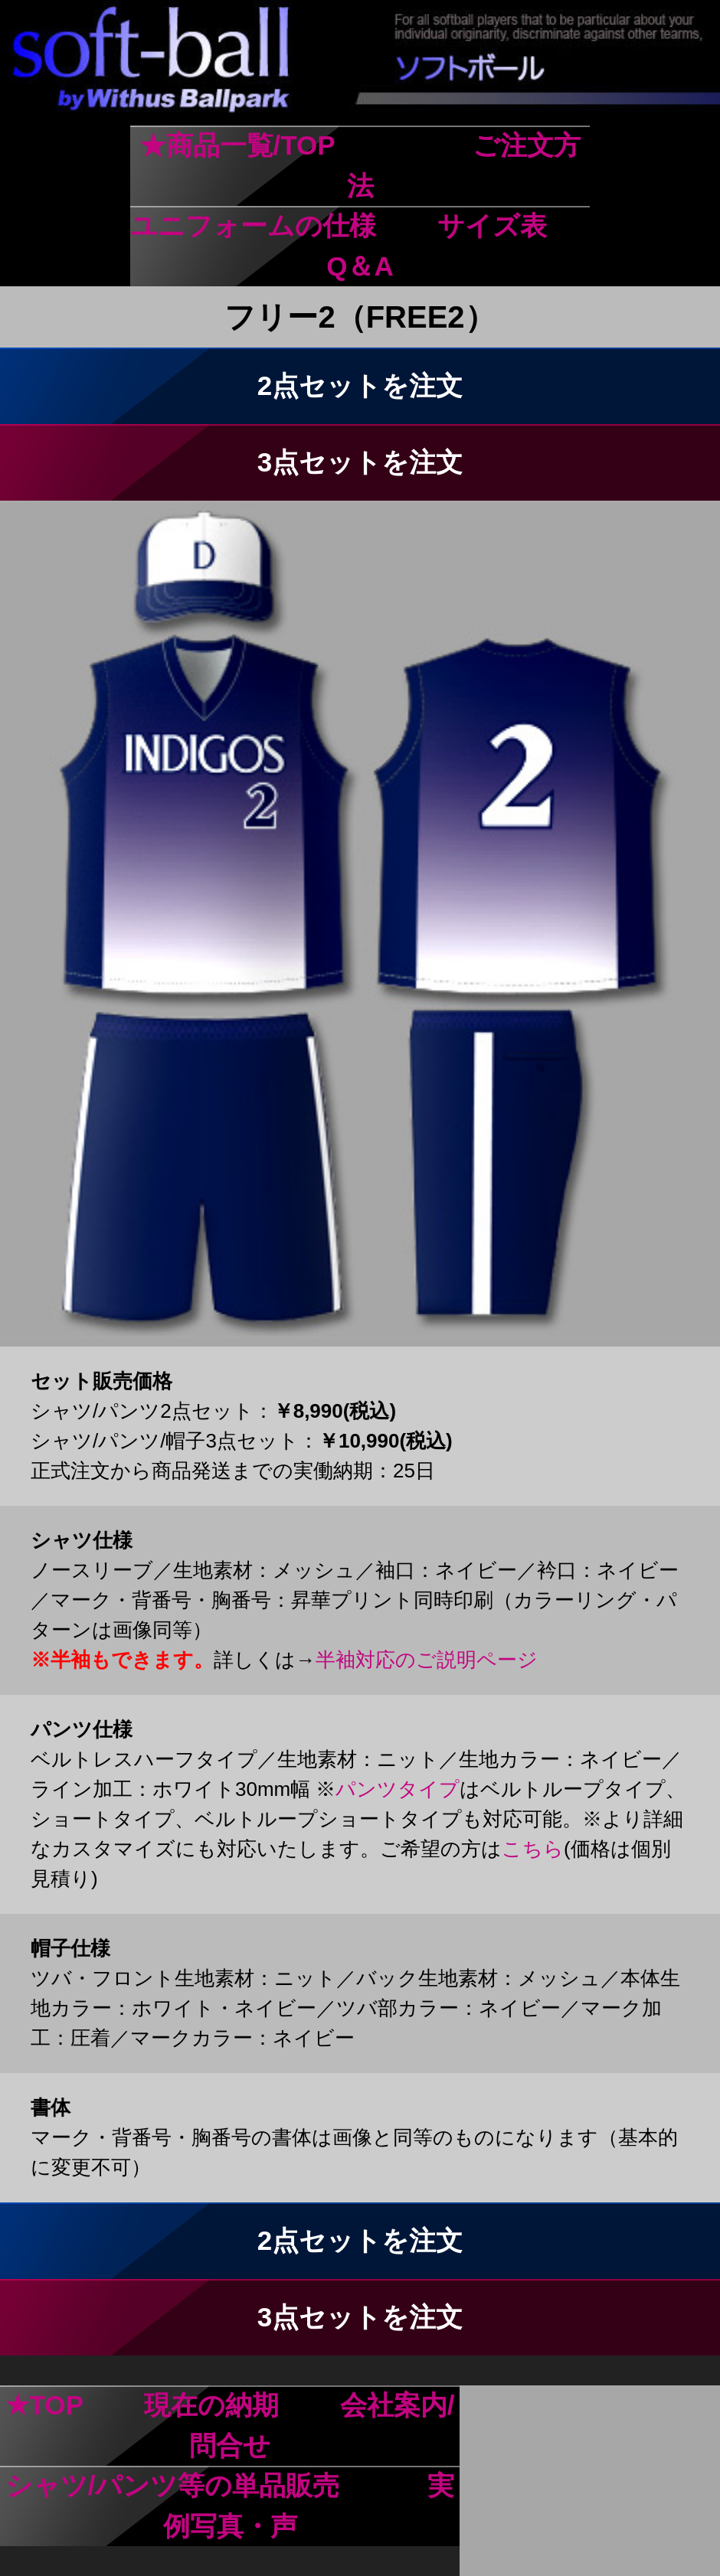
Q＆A (360, 266)
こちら (533, 1848)
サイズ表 (492, 225)
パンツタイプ (397, 1789)
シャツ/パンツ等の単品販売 (172, 2485)
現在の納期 (211, 2405)
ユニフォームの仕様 (253, 225)
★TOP (44, 2405)
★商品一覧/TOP (237, 145)
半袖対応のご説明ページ (427, 1659)
